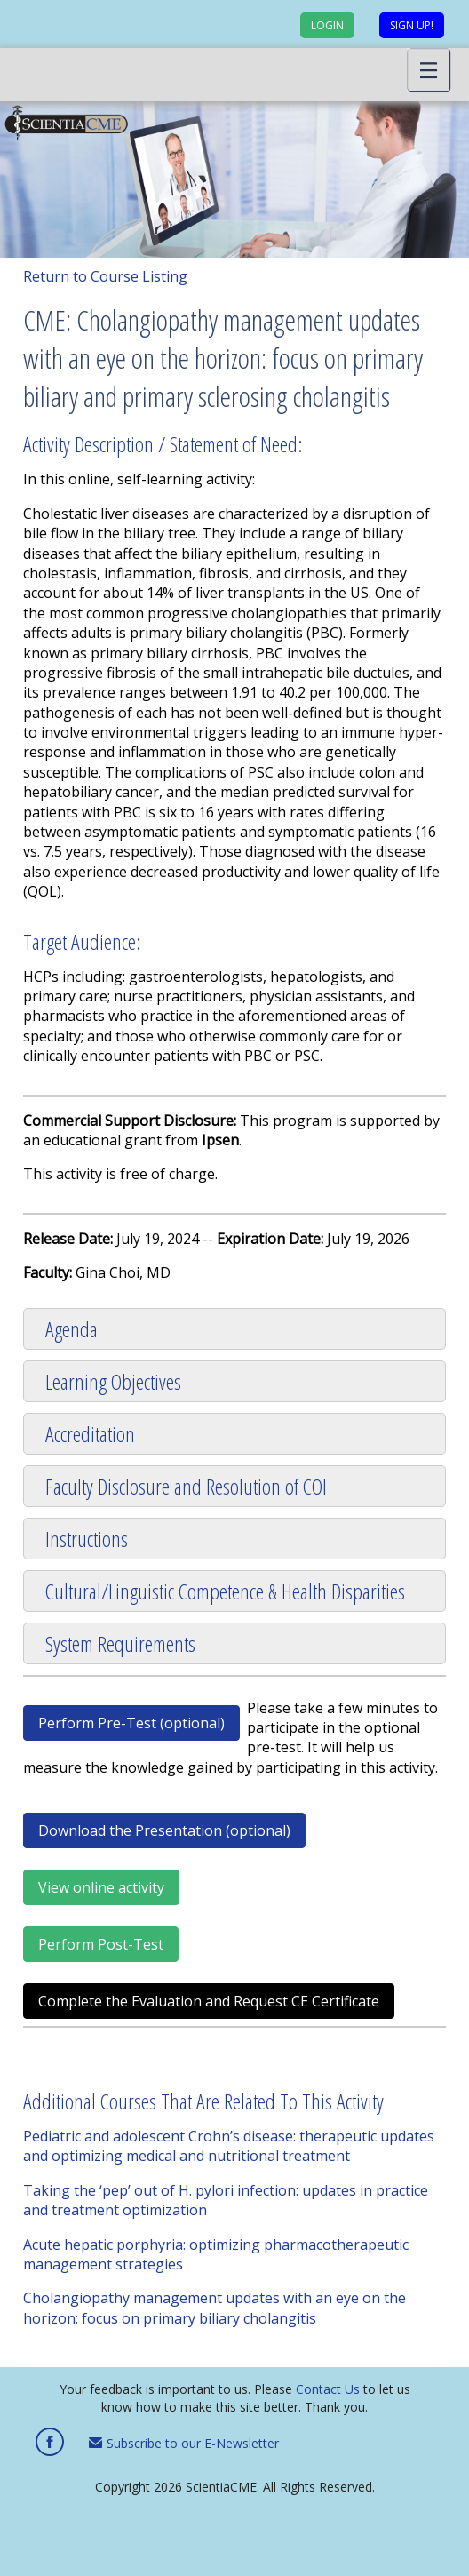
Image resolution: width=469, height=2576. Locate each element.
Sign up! (411, 25)
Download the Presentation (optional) (164, 1830)
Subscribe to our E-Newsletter (184, 2443)
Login (327, 25)
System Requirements (120, 1643)
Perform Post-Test (100, 1944)
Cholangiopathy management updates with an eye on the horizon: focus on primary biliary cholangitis (214, 2307)
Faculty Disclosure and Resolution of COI (186, 1486)
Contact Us (328, 2389)
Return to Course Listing (105, 276)
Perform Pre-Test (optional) (131, 1723)
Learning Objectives (113, 1381)
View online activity (101, 1887)
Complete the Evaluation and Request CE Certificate (208, 2001)
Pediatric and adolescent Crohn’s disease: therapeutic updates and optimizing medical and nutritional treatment (228, 2145)
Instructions (86, 1538)
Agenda (71, 1329)
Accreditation (90, 1433)
